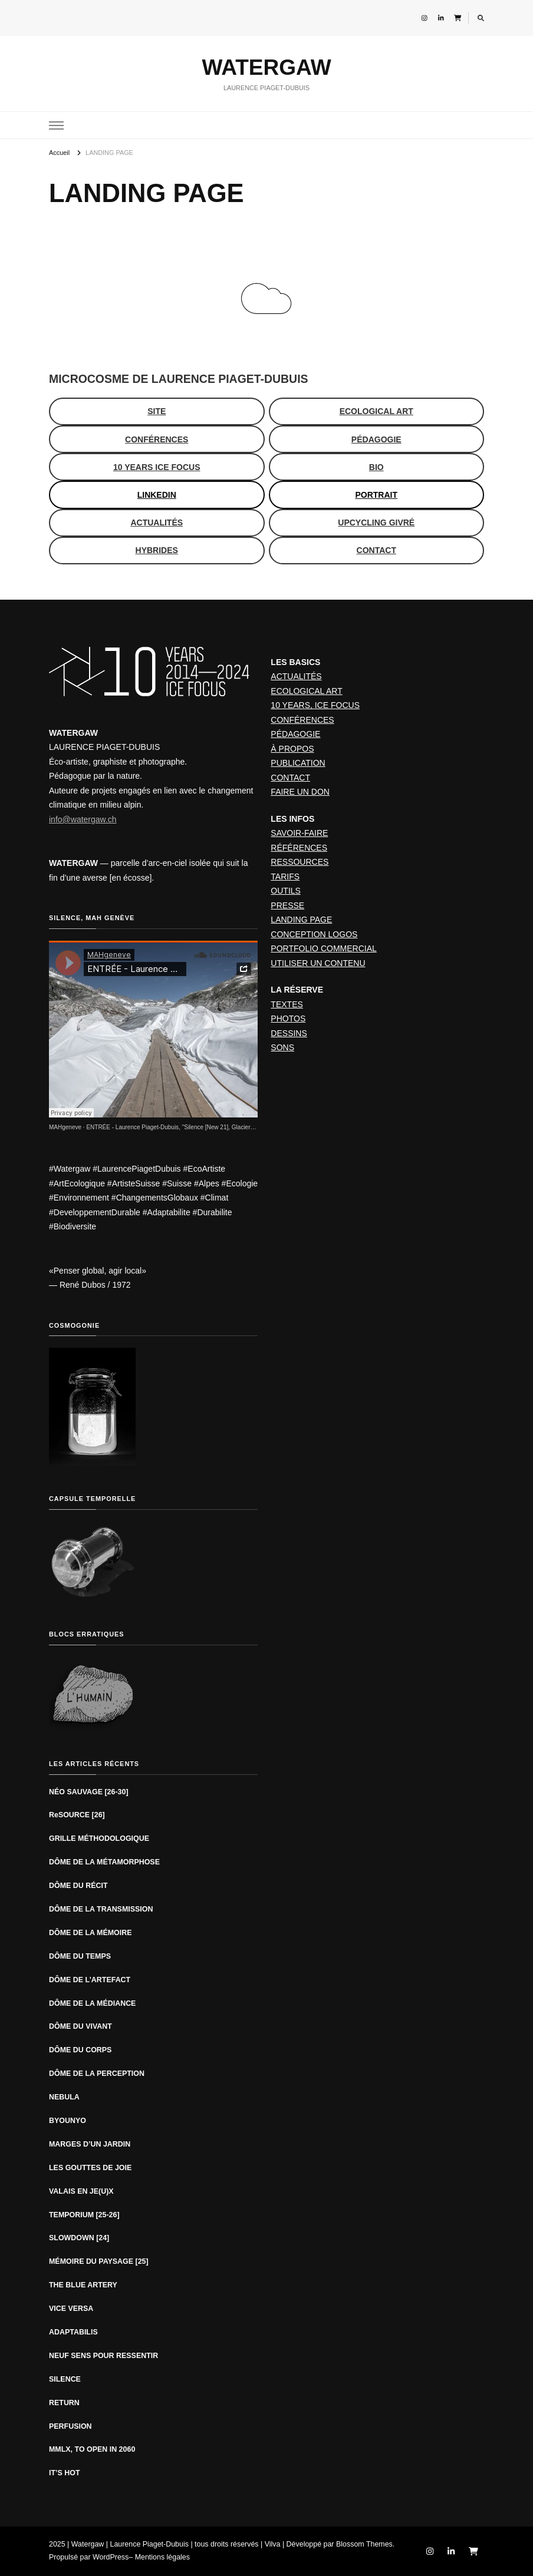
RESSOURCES (299, 862)
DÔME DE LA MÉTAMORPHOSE (105, 1862)
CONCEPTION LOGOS (314, 934)
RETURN (64, 2403)
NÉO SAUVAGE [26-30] (89, 1792)
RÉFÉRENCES (299, 847)
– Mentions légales (159, 2557)
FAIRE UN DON (300, 791)
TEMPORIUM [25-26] (84, 2215)
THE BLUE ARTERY (83, 2285)
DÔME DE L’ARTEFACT (89, 1980)
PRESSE (287, 905)
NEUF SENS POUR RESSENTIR (103, 2356)
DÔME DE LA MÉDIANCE (92, 2003)
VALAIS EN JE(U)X (81, 2191)
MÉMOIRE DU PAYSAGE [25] (99, 2261)
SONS (282, 1047)
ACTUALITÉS (296, 676)
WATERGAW (266, 67)
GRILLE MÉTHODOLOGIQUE (99, 1838)
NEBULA (64, 2097)
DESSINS (289, 1033)
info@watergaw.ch (83, 819)
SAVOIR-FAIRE (299, 833)
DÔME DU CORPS (80, 2050)
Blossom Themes (364, 2544)
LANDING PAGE (301, 919)
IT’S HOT (64, 2473)
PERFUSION (70, 2426)
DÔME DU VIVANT (80, 2026)
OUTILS (286, 890)
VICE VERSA (71, 2308)
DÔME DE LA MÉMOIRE (90, 1933)
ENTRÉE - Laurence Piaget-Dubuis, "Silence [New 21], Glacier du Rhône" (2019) (192, 1127)
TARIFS (285, 876)
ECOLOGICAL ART (306, 691)
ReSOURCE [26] (77, 1815)
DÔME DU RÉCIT (78, 1885)
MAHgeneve (65, 1127)
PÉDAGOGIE (295, 734)
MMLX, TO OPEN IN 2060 (92, 2449)
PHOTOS (288, 1018)
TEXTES (286, 1004)
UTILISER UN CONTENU (318, 963)
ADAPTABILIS (73, 2332)
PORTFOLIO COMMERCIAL (323, 948)
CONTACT (290, 777)
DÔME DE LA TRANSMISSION (101, 1909)
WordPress (111, 2557)
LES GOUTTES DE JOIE (90, 2168)
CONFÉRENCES (302, 720)
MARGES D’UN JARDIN (89, 2144)
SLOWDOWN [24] (79, 2238)
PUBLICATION (298, 763)
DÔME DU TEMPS (80, 1956)
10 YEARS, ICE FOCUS (315, 705)
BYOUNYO (67, 2121)
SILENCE (65, 2379)
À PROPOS (292, 748)
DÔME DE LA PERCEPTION (96, 2073)
